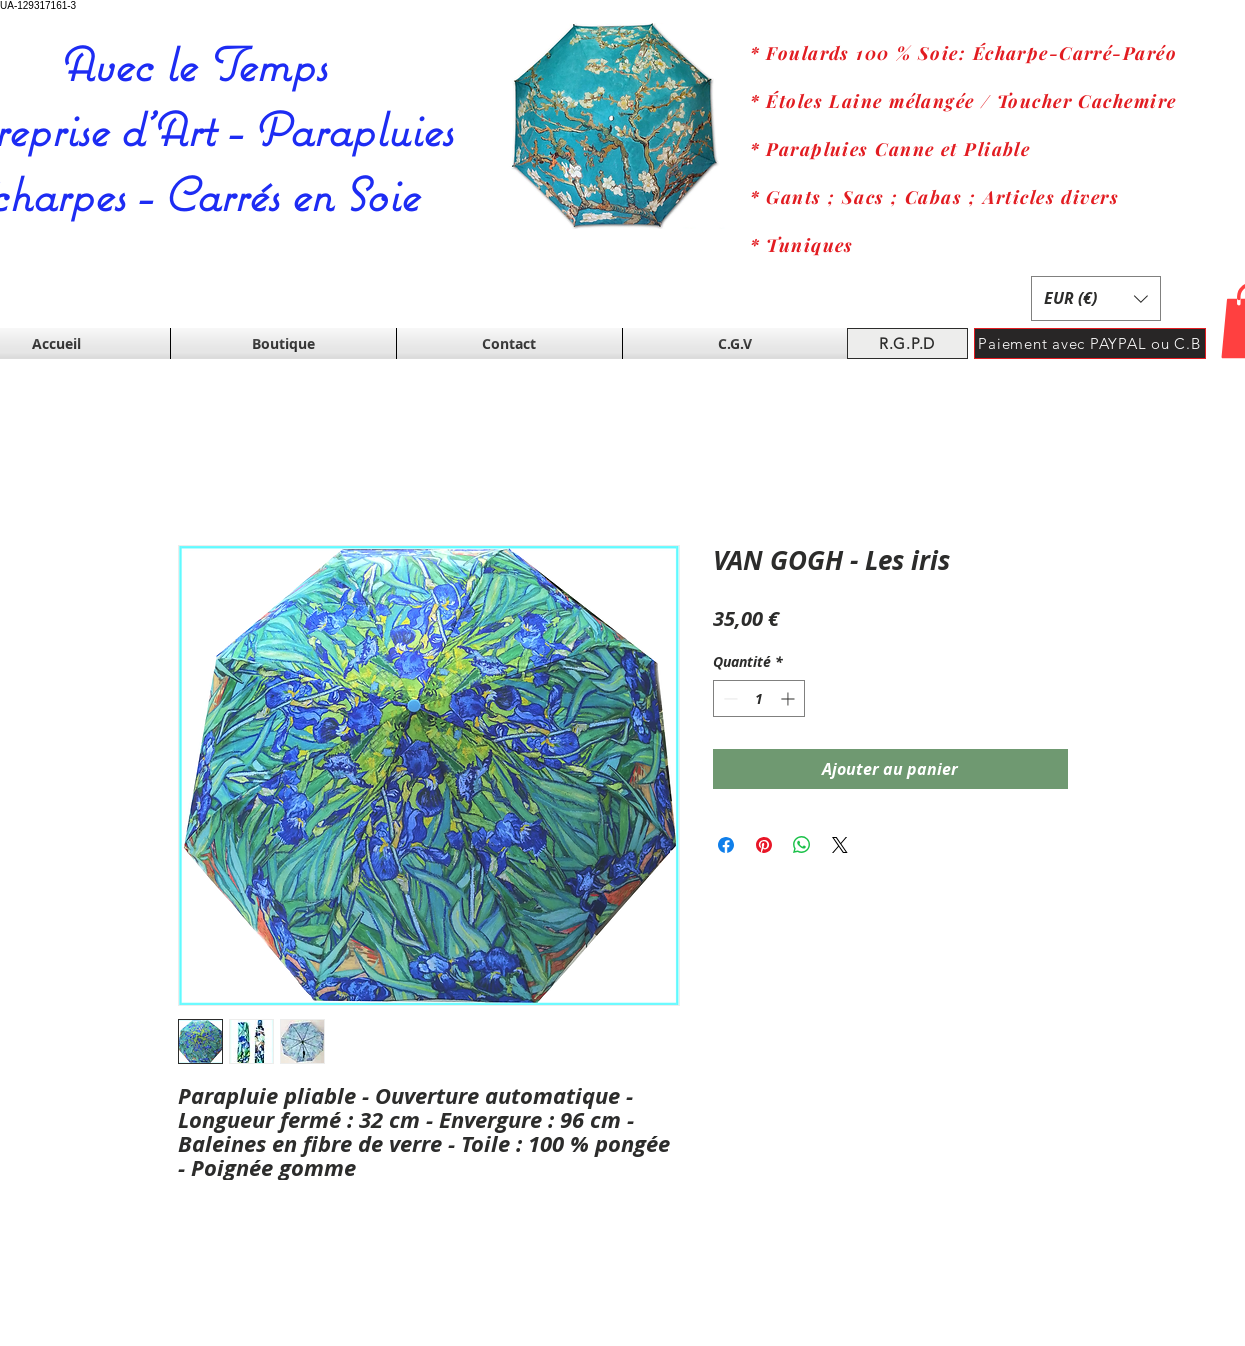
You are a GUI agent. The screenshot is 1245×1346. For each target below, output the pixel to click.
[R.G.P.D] (907, 343)
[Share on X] (840, 845)
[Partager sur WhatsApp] (802, 845)
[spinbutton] (759, 698)
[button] (1096, 298)
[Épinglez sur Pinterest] (764, 845)
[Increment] (789, 698)
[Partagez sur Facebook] (726, 845)
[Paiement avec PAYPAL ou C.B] (1090, 343)
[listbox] (1096, 298)
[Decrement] (728, 698)
